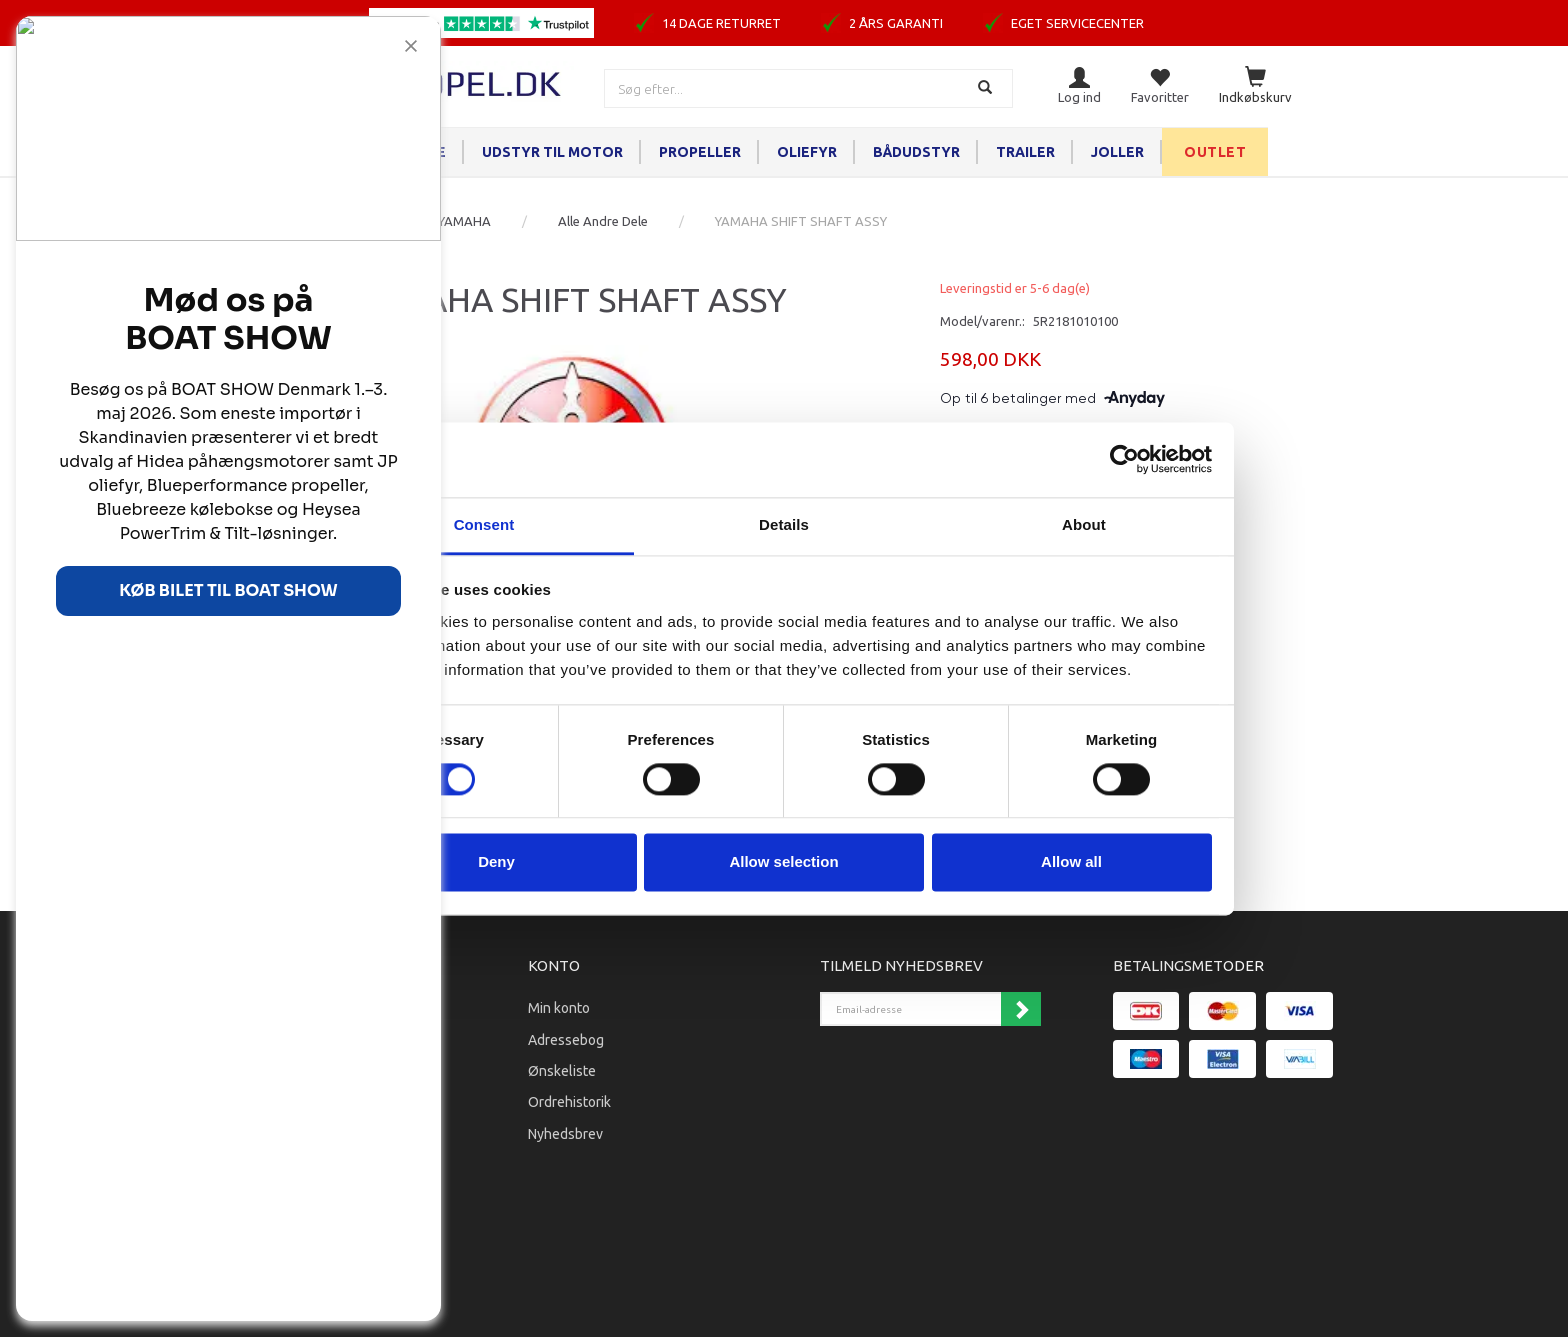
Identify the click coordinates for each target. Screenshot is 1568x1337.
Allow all (1071, 862)
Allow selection (783, 862)
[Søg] (987, 88)
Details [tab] (784, 524)
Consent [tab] (484, 524)
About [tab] (1084, 524)
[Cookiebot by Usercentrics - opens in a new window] (1124, 459)
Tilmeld (1021, 1009)
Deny (496, 862)
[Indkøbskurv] (1255, 86)
